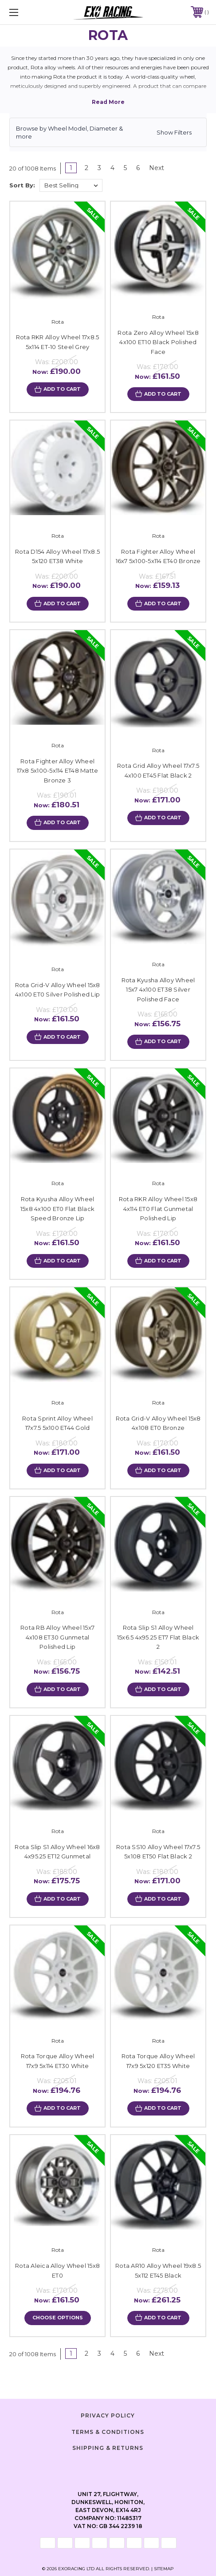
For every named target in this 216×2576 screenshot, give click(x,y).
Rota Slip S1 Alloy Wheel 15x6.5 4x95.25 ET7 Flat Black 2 (158, 1637)
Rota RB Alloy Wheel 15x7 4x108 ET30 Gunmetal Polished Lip (57, 1637)
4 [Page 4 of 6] (112, 168)
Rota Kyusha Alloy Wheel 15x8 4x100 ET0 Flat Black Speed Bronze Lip (57, 1208)
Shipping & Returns (107, 2448)
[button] (108, 132)
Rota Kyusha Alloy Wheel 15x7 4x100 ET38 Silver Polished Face (158, 989)
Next (159, 168)
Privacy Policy (108, 2415)
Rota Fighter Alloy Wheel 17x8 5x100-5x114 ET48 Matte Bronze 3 (57, 771)
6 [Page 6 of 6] (138, 168)
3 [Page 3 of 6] (99, 168)
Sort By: (22, 185)
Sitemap (164, 2569)
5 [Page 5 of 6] (125, 168)
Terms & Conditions (107, 2432)
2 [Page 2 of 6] (86, 168)
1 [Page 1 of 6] (71, 168)
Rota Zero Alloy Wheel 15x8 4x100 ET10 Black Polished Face (158, 342)
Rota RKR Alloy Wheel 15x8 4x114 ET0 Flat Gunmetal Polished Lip (158, 1208)
